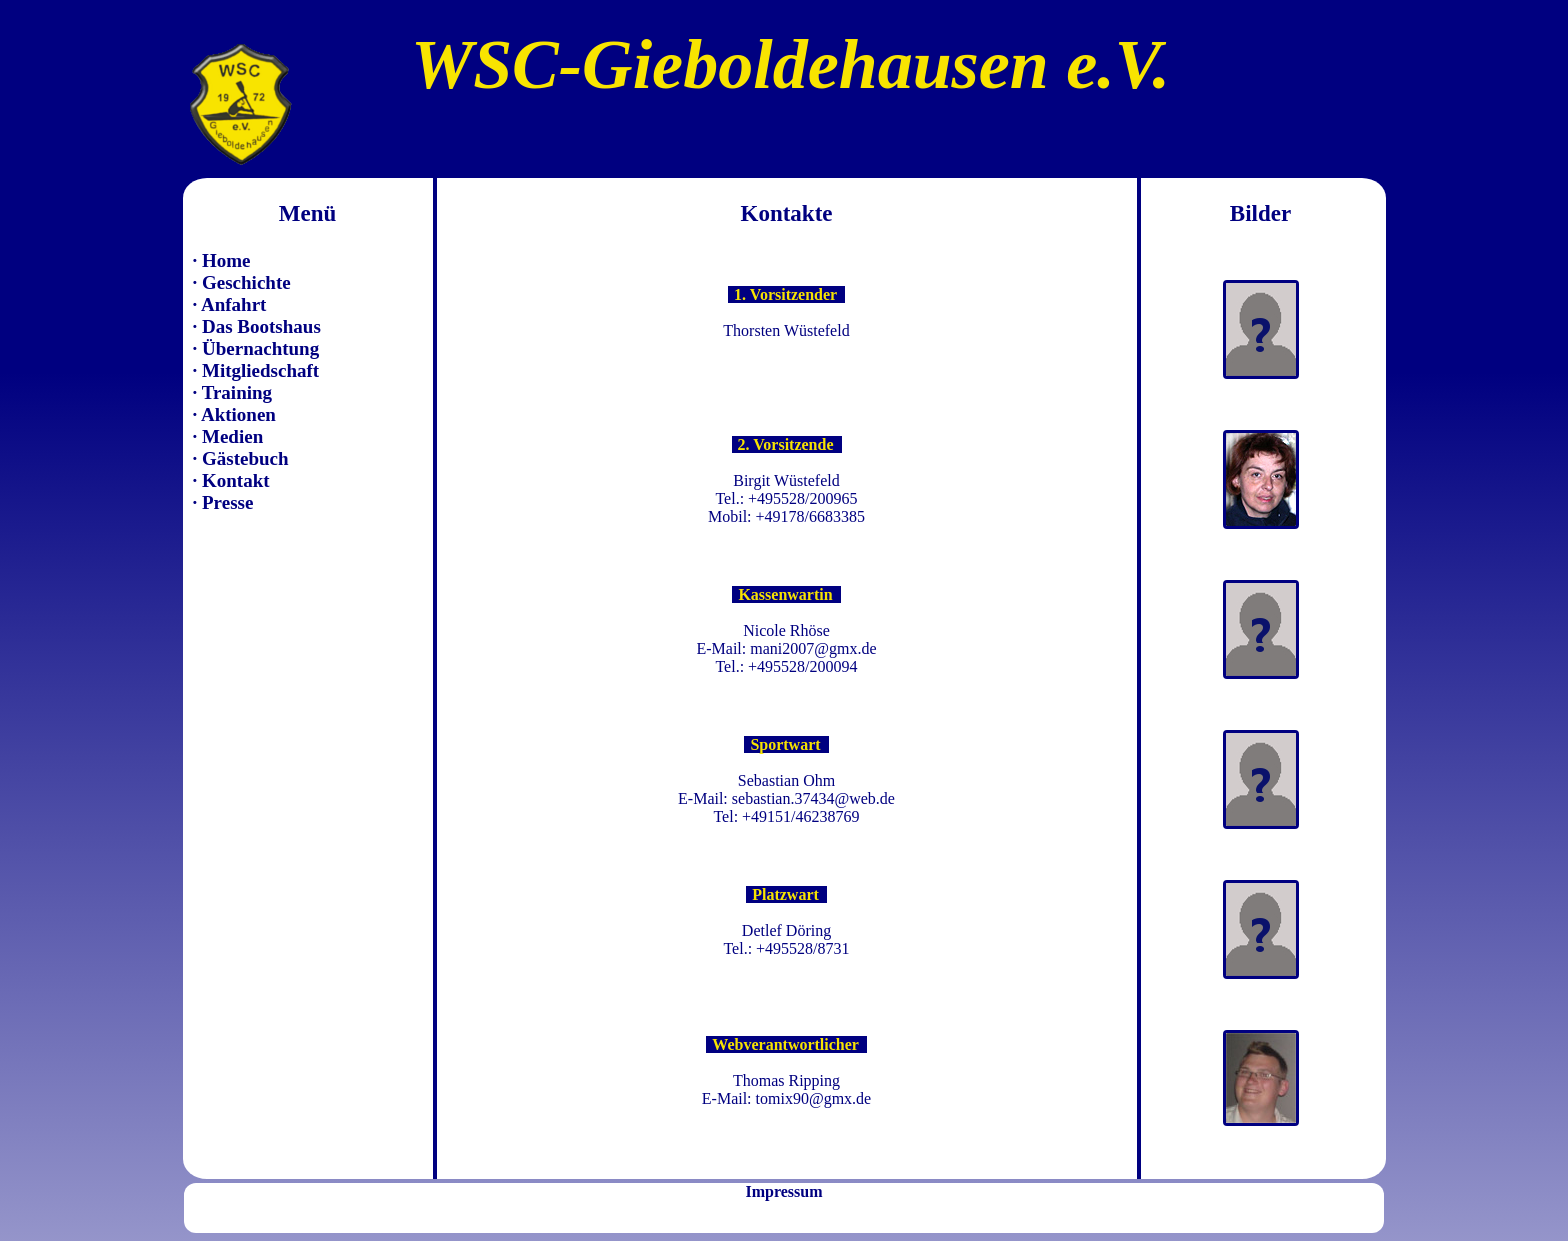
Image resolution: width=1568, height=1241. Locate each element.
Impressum (783, 1191)
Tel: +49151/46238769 (786, 816)
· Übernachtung (256, 348)
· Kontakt (231, 480)
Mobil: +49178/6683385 (786, 516)
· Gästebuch (241, 458)
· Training (233, 392)
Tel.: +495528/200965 (786, 498)
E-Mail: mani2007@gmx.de (786, 648)
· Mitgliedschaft (256, 370)
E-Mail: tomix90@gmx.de (786, 1098)
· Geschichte (242, 282)
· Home (222, 260)
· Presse (223, 502)
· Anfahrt (230, 304)
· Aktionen (234, 414)
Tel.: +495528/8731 (786, 948)
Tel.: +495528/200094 (786, 666)
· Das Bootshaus (257, 326)
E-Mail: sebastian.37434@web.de (786, 798)
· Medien (228, 436)
